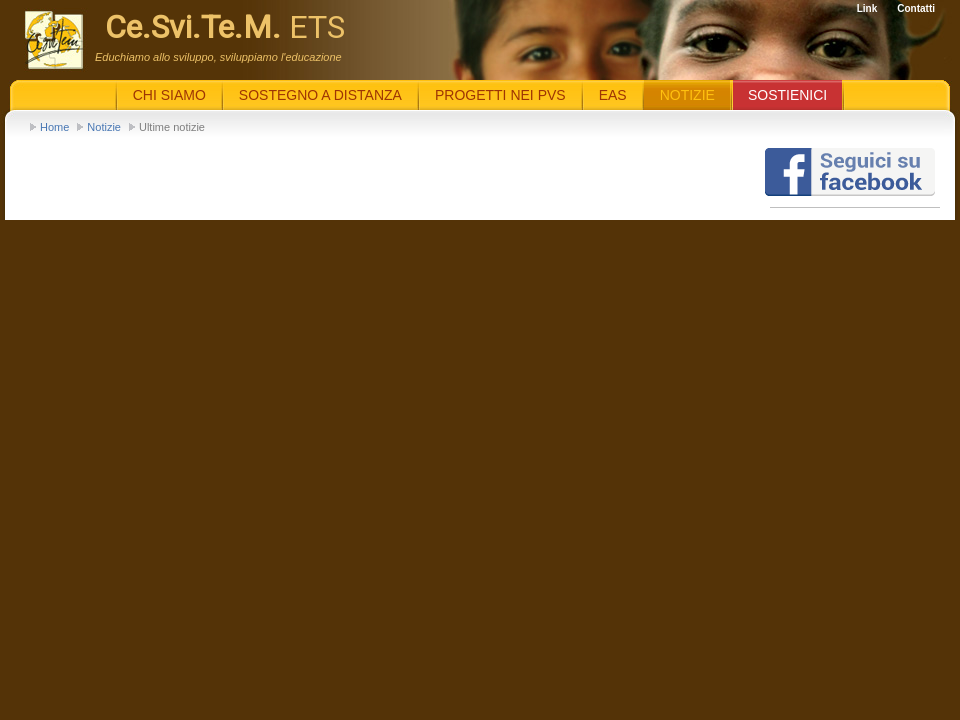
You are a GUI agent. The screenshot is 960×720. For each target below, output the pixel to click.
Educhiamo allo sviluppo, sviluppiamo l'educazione (218, 57)
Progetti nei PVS (500, 95)
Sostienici (787, 95)
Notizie (104, 127)
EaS (613, 95)
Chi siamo (169, 95)
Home (54, 127)
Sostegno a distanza (320, 95)
